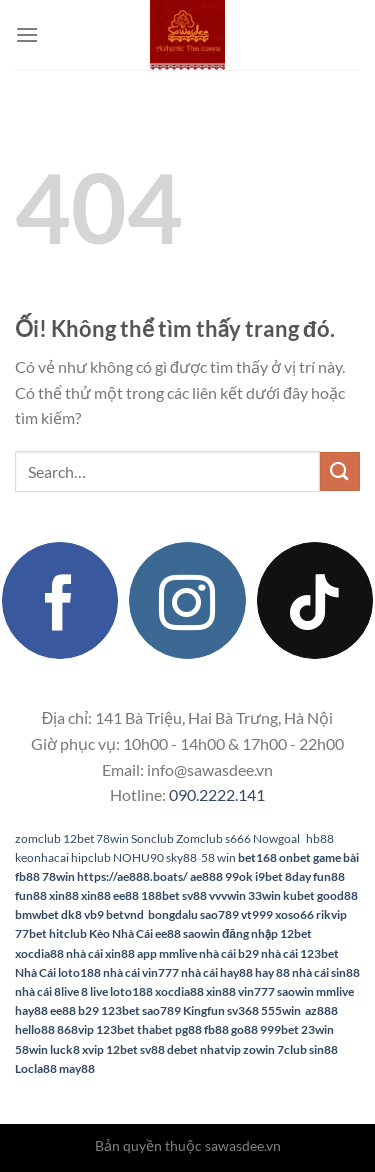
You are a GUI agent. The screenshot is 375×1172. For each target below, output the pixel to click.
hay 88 (272, 972)
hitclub (68, 933)
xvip (93, 1049)
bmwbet (37, 914)
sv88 (194, 895)
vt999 (257, 914)
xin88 (64, 895)
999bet (279, 1029)
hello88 (35, 1029)
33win (264, 895)
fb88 (27, 876)
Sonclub (152, 838)
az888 (321, 1010)
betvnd (125, 914)
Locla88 (36, 1068)
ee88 (126, 895)
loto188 (131, 991)
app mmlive (167, 953)
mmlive (335, 991)
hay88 (31, 1010)
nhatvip (220, 1049)
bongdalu (173, 914)
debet (182, 1049)
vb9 (94, 914)
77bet (31, 933)
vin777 (256, 991)
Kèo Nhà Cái (121, 933)
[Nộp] (340, 471)
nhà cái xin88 (100, 953)
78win (112, 838)
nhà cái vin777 (141, 972)
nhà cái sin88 (326, 972)
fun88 (329, 876)
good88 (337, 895)
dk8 (71, 914)
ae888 (206, 876)
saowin (201, 933)
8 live (94, 991)
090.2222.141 (217, 794)
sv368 (243, 1010)
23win (317, 1029)
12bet (78, 838)
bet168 (257, 857)
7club (292, 1049)
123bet (120, 1010)
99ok (239, 876)
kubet (299, 895)
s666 (238, 838)
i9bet (269, 876)
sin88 (323, 1049)
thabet (155, 1029)
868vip (75, 1029)
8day (298, 876)
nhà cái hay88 (217, 972)
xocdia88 (39, 953)
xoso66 (294, 914)
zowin (259, 1049)
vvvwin (227, 895)
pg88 (188, 1029)
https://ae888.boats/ (132, 876)
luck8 (65, 1049)
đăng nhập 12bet (267, 933)
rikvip (331, 914)
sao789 (219, 914)
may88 (77, 1068)
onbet (295, 857)
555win (282, 1010)
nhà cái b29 (229, 953)
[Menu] (27, 34)
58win (31, 1049)
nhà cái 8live (47, 991)
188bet (160, 895)
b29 (88, 1010)
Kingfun (204, 1010)
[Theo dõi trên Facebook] (60, 600)
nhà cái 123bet (300, 953)
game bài (336, 857)
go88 (244, 1029)
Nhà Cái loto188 (58, 972)
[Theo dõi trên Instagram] (187, 600)
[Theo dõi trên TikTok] (315, 600)
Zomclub (199, 838)
